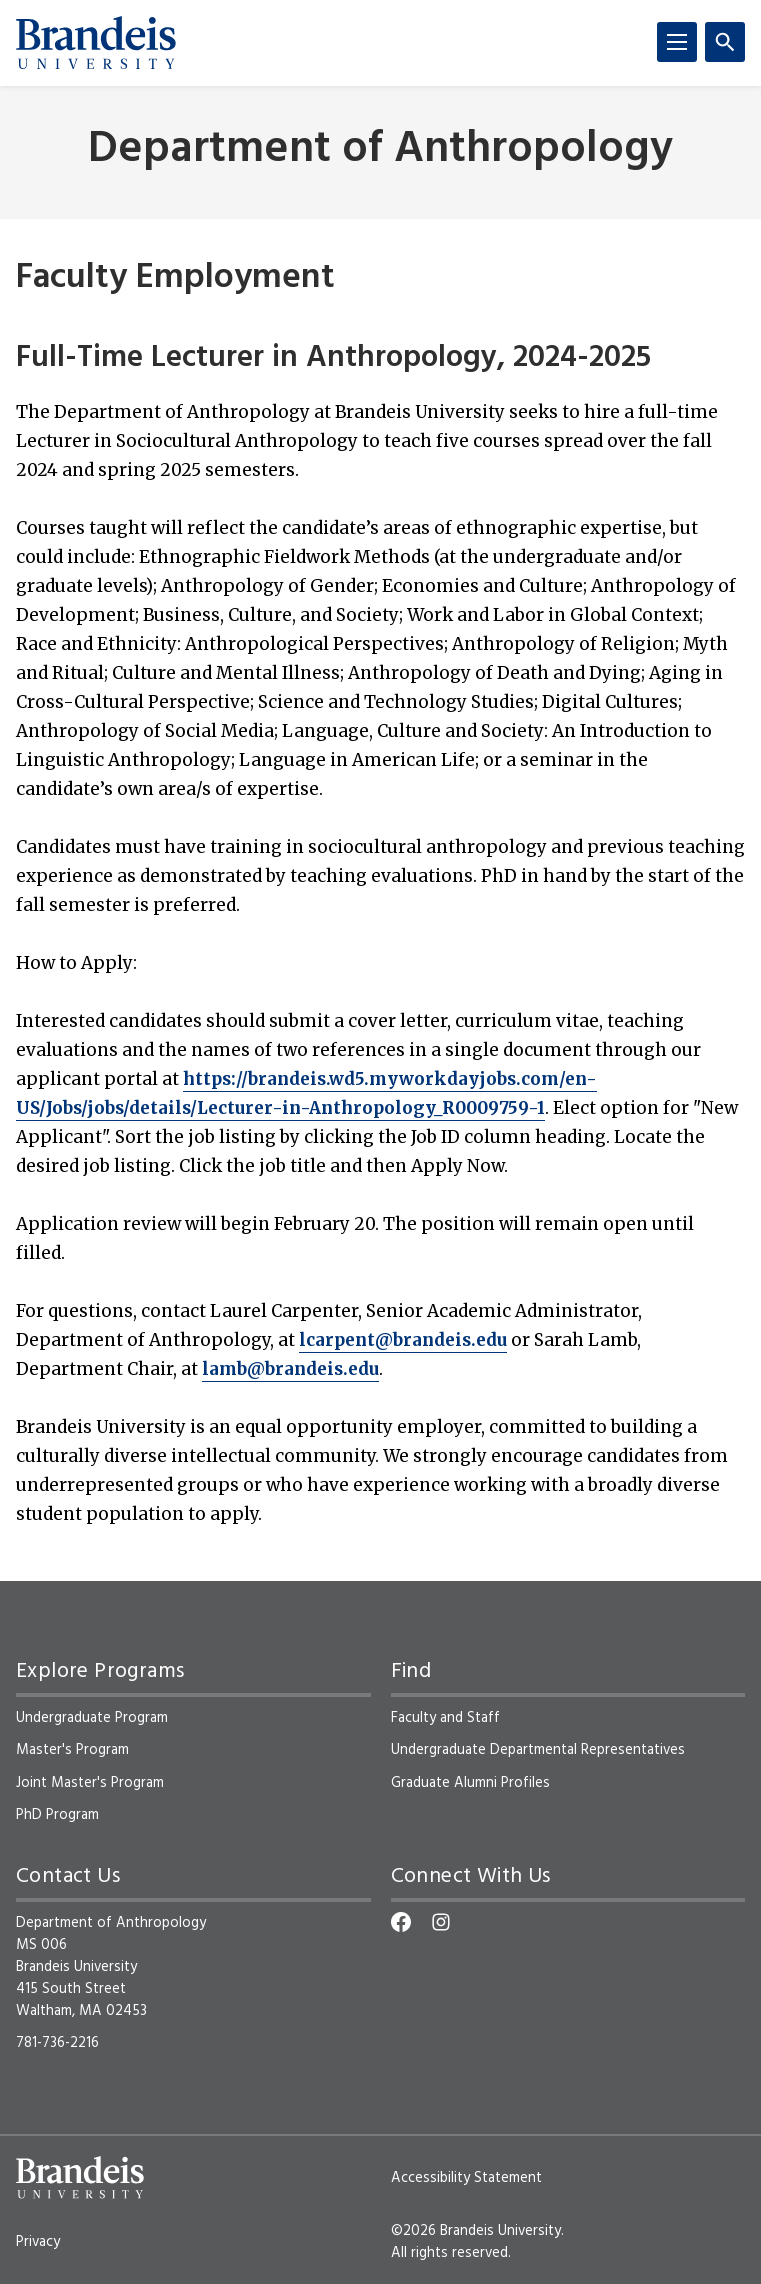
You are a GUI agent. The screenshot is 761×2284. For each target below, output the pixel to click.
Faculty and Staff (445, 1718)
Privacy (38, 2242)
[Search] (725, 42)
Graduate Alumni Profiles (470, 1783)
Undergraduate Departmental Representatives (538, 1750)
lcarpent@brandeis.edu (403, 1340)
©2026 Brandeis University (476, 2231)
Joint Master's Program (90, 1783)
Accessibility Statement (466, 2178)
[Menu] (677, 42)
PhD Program (57, 1815)
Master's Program (72, 1750)
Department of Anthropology (380, 150)
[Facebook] (401, 1922)
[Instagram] (441, 1922)
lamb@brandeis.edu (290, 1369)
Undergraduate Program (92, 1718)
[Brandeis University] (96, 43)
